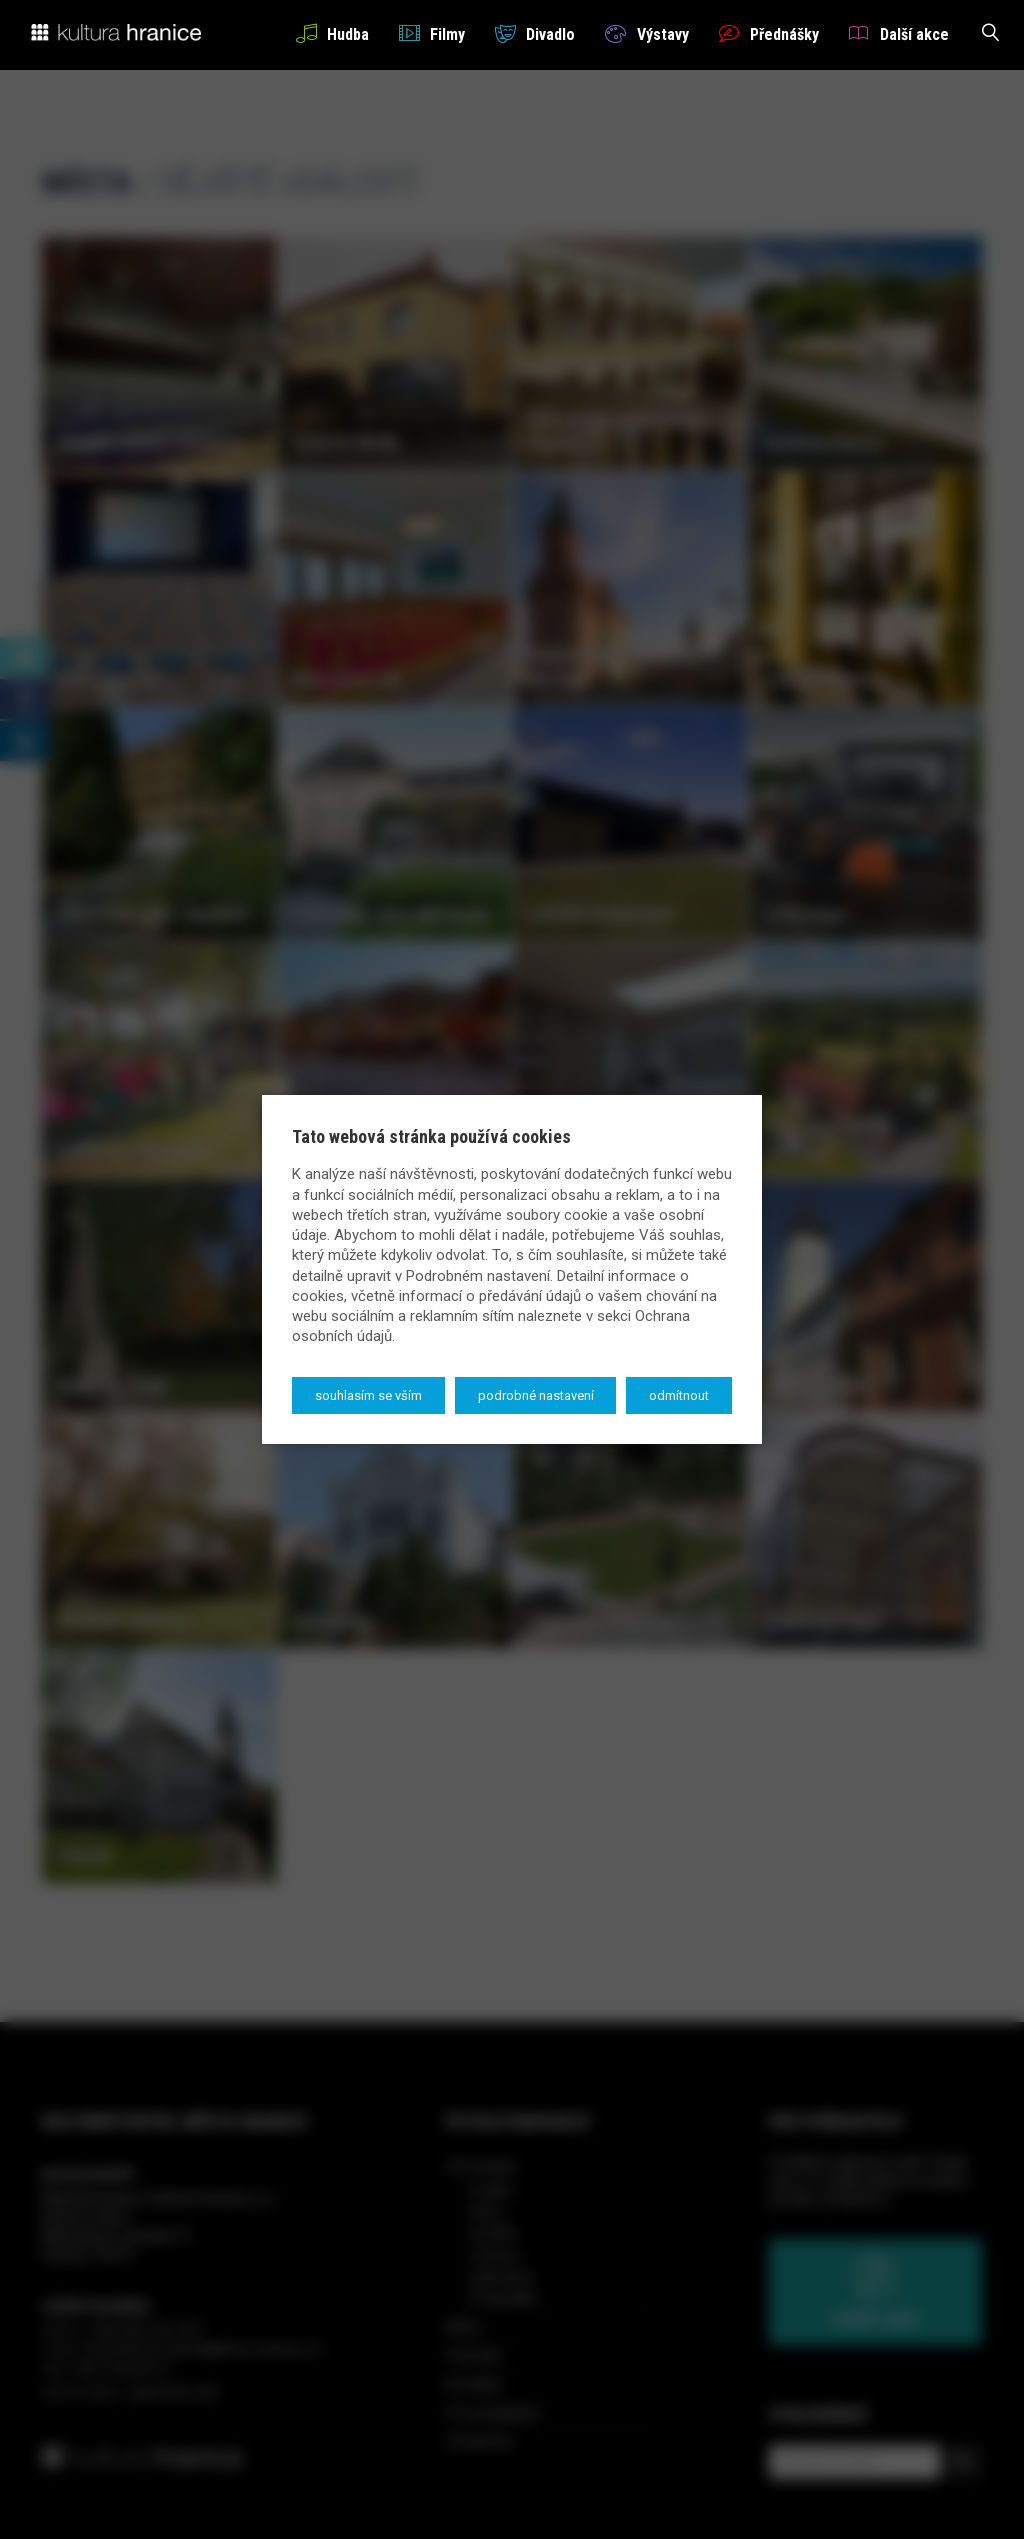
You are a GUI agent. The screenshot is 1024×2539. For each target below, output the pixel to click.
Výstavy (646, 33)
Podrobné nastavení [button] (536, 1395)
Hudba (332, 33)
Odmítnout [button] (679, 1395)
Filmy (432, 33)
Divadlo (535, 33)
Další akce (899, 33)
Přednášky (769, 33)
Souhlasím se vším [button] (368, 1395)
